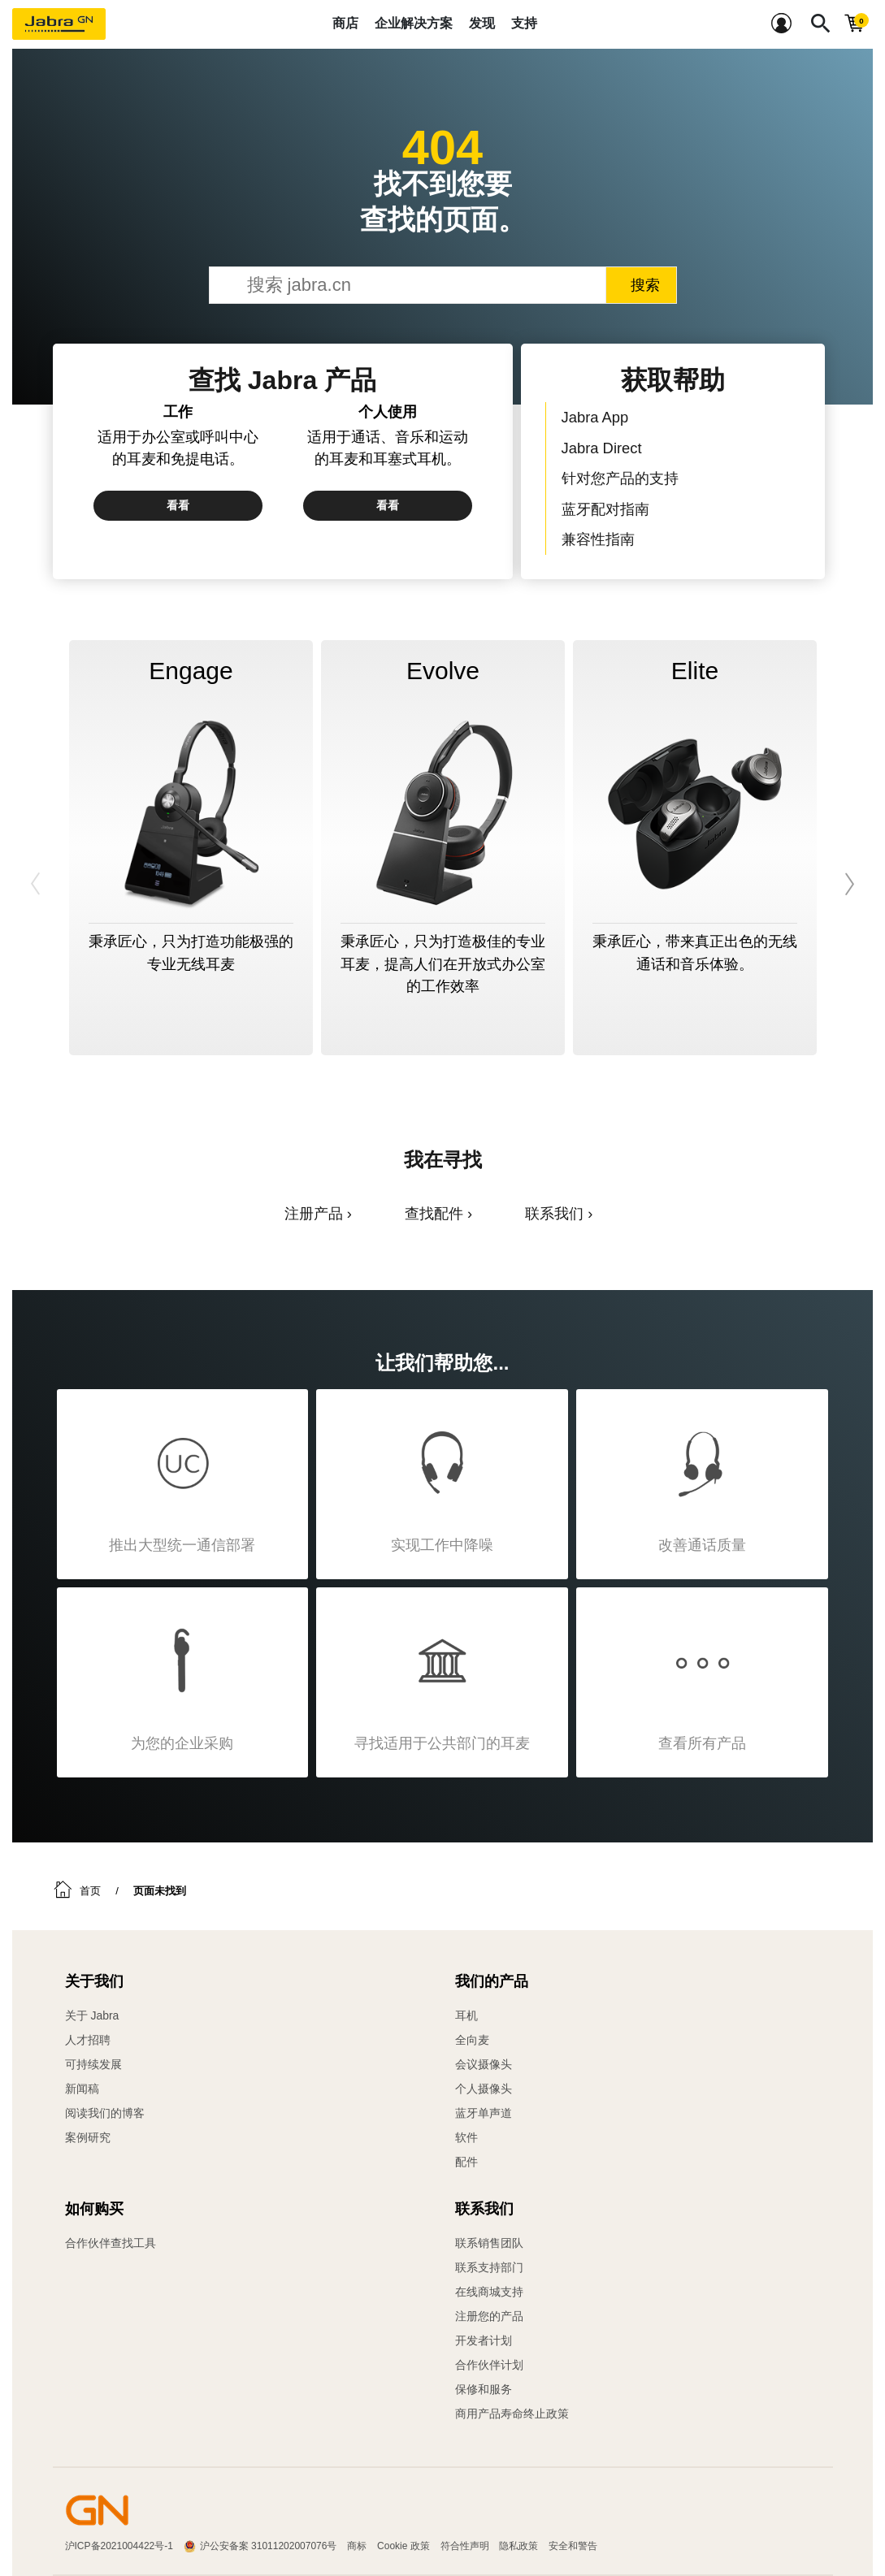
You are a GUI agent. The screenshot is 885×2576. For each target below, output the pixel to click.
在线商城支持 (489, 2291)
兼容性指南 (598, 539)
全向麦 (472, 2039)
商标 (357, 2546)
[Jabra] (59, 24)
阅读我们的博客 (105, 2112)
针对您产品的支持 (620, 478)
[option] (191, 847)
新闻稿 (82, 2088)
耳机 (466, 2015)
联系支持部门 (489, 2267)
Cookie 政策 (403, 2546)
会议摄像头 (483, 2064)
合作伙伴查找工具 (110, 2242)
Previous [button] (36, 884)
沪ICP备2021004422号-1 (119, 2546)
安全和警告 (573, 2546)
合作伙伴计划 (489, 2364)
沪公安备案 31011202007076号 (268, 2546)
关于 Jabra (92, 2015)
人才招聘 (88, 2039)
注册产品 (313, 1213)
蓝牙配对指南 (605, 508)
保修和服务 (483, 2389)
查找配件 (434, 1213)
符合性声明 (464, 2546)
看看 (178, 505)
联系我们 (554, 1213)
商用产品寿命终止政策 (512, 2413)
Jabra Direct (602, 448)
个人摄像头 (483, 2088)
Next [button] (848, 884)
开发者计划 (483, 2340)
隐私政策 (518, 2546)
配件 (466, 2161)
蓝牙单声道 (483, 2112)
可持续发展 (93, 2064)
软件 (466, 2137)
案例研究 (88, 2137)
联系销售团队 (489, 2242)
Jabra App (595, 417)
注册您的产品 (489, 2316)
